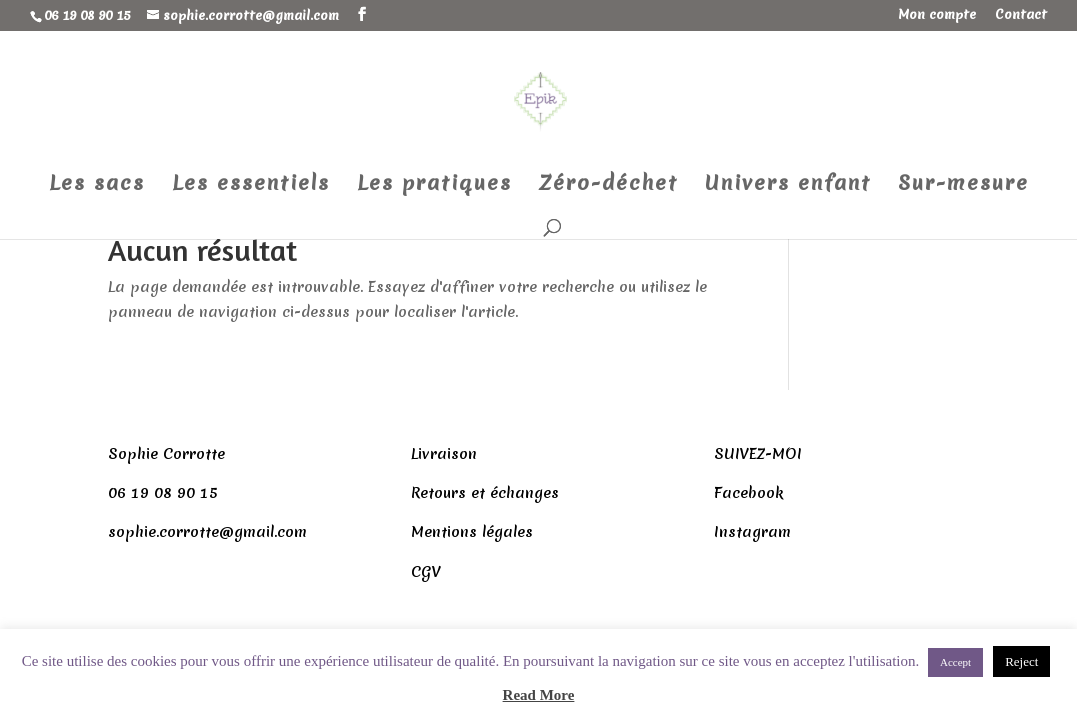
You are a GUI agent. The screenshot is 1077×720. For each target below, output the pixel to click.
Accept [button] (955, 662)
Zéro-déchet (608, 186)
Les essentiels (251, 186)
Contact (1021, 16)
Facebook (748, 493)
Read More (539, 695)
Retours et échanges (485, 493)
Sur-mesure (963, 186)
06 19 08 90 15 (163, 493)
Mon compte (937, 16)
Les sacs (97, 186)
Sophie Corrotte (166, 454)
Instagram (752, 532)
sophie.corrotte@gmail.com (207, 532)
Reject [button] (1021, 661)
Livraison (444, 454)
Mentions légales (472, 532)
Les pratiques (434, 186)
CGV (426, 572)
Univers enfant (788, 186)
